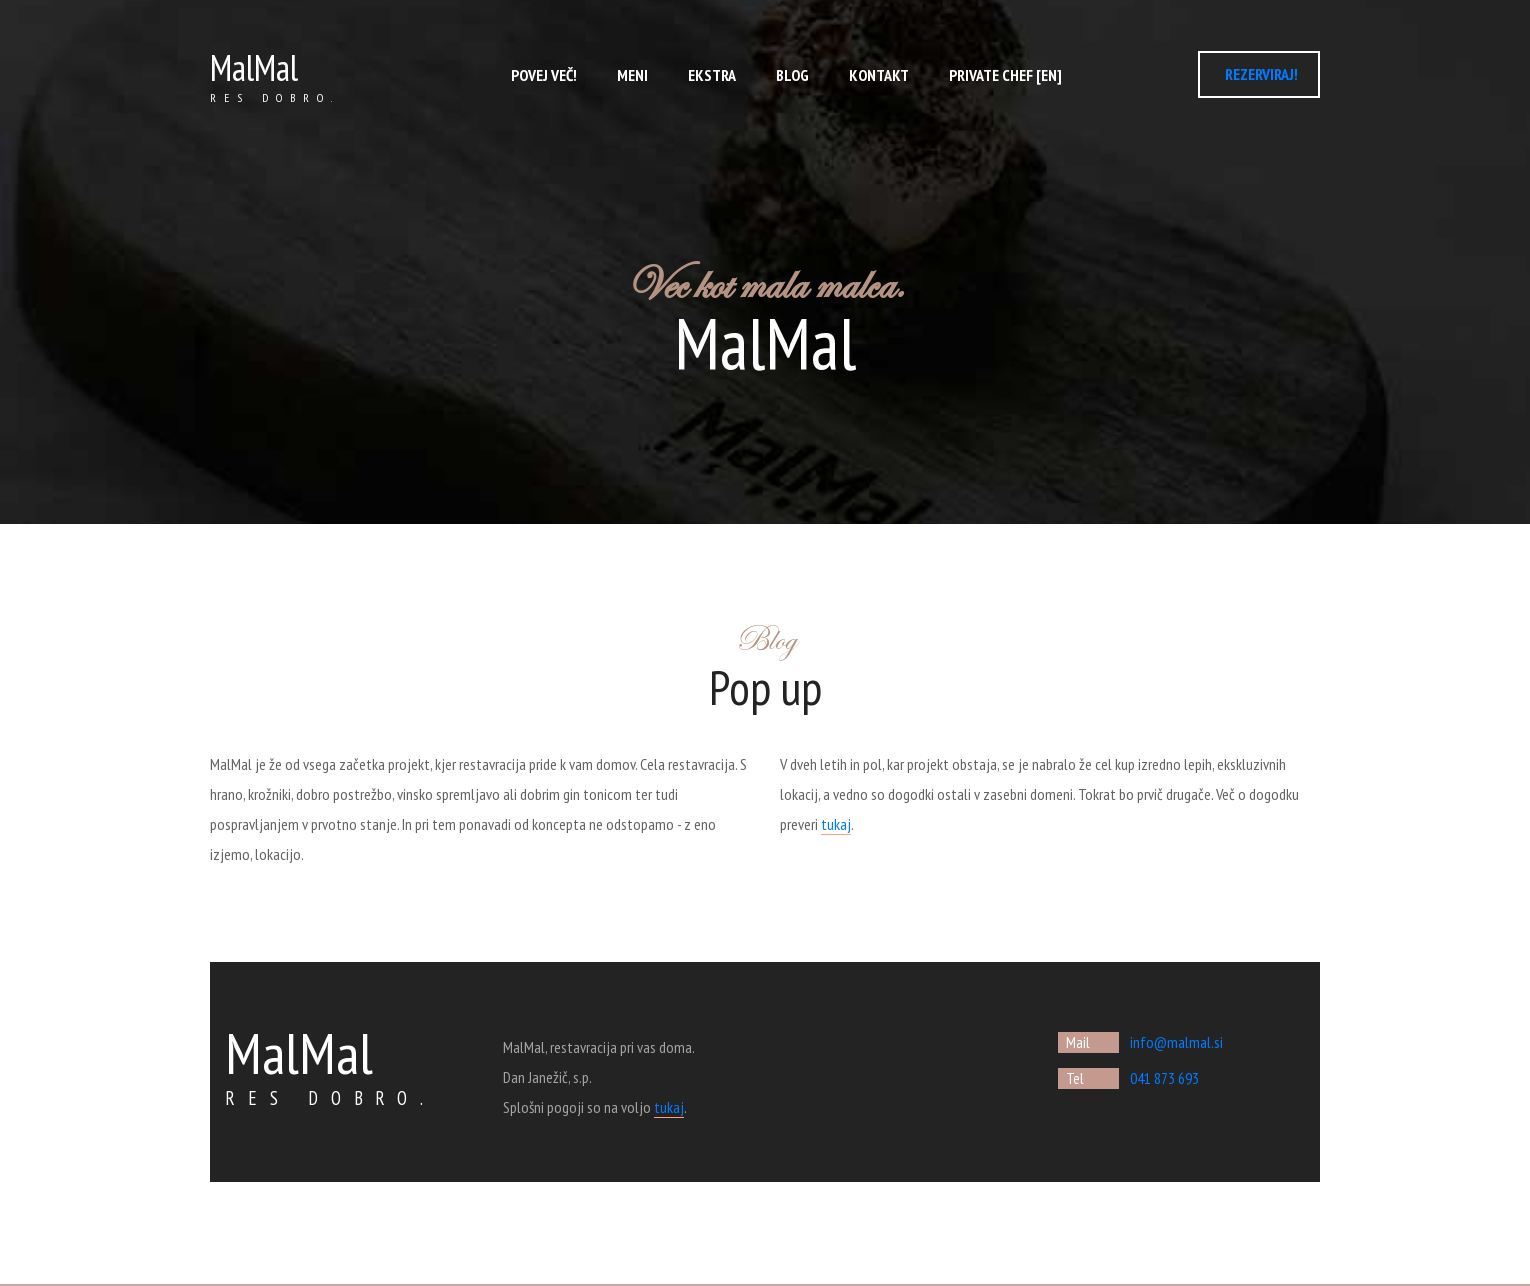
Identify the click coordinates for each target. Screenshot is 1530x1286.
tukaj (836, 824)
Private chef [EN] (1005, 75)
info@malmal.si (1176, 1042)
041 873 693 (1164, 1078)
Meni (632, 75)
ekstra (712, 75)
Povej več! (544, 75)
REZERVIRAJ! (1261, 74)
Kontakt (879, 75)
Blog (792, 75)
